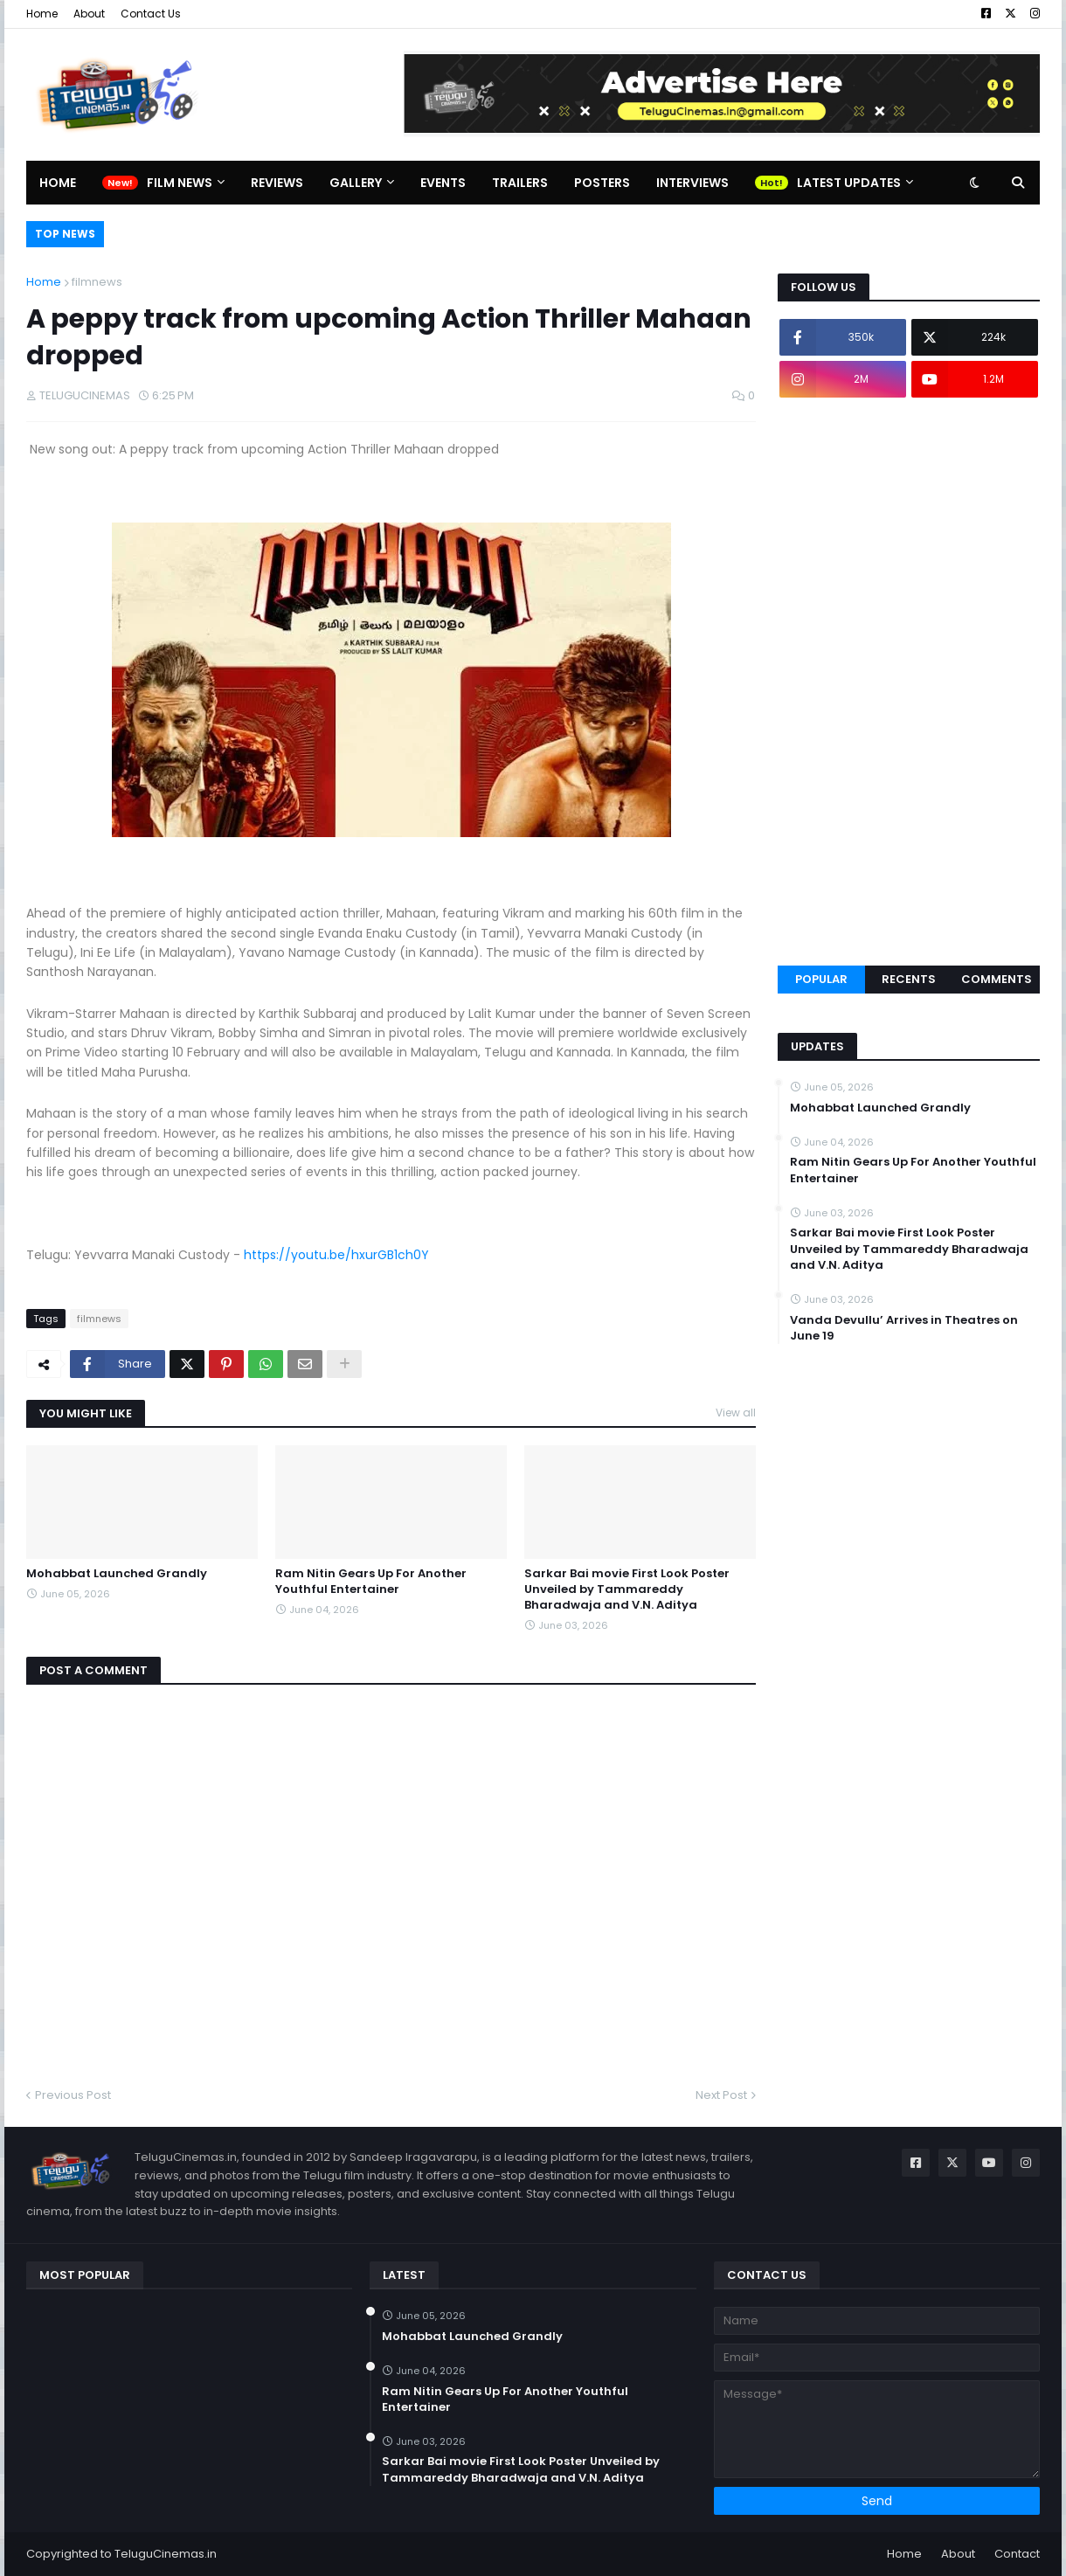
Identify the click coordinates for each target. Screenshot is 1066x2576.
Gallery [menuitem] (355, 182)
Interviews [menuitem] (692, 182)
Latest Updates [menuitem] (849, 182)
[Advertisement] (909, 681)
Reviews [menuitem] (277, 182)
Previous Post (73, 2095)
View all (736, 1412)
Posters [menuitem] (602, 182)
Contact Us (151, 13)
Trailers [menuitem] (520, 182)
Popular (821, 979)
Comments (996, 979)
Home (42, 13)
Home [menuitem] (57, 182)
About (89, 13)
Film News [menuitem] (179, 182)
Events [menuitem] (443, 182)
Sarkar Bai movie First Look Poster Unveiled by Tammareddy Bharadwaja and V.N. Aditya (627, 1589)
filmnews (97, 282)
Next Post (721, 2095)
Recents (909, 979)
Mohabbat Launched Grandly (116, 1574)
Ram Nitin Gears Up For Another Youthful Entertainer (371, 1581)
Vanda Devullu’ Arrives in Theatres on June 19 (904, 1328)
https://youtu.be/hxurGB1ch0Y (336, 1255)
